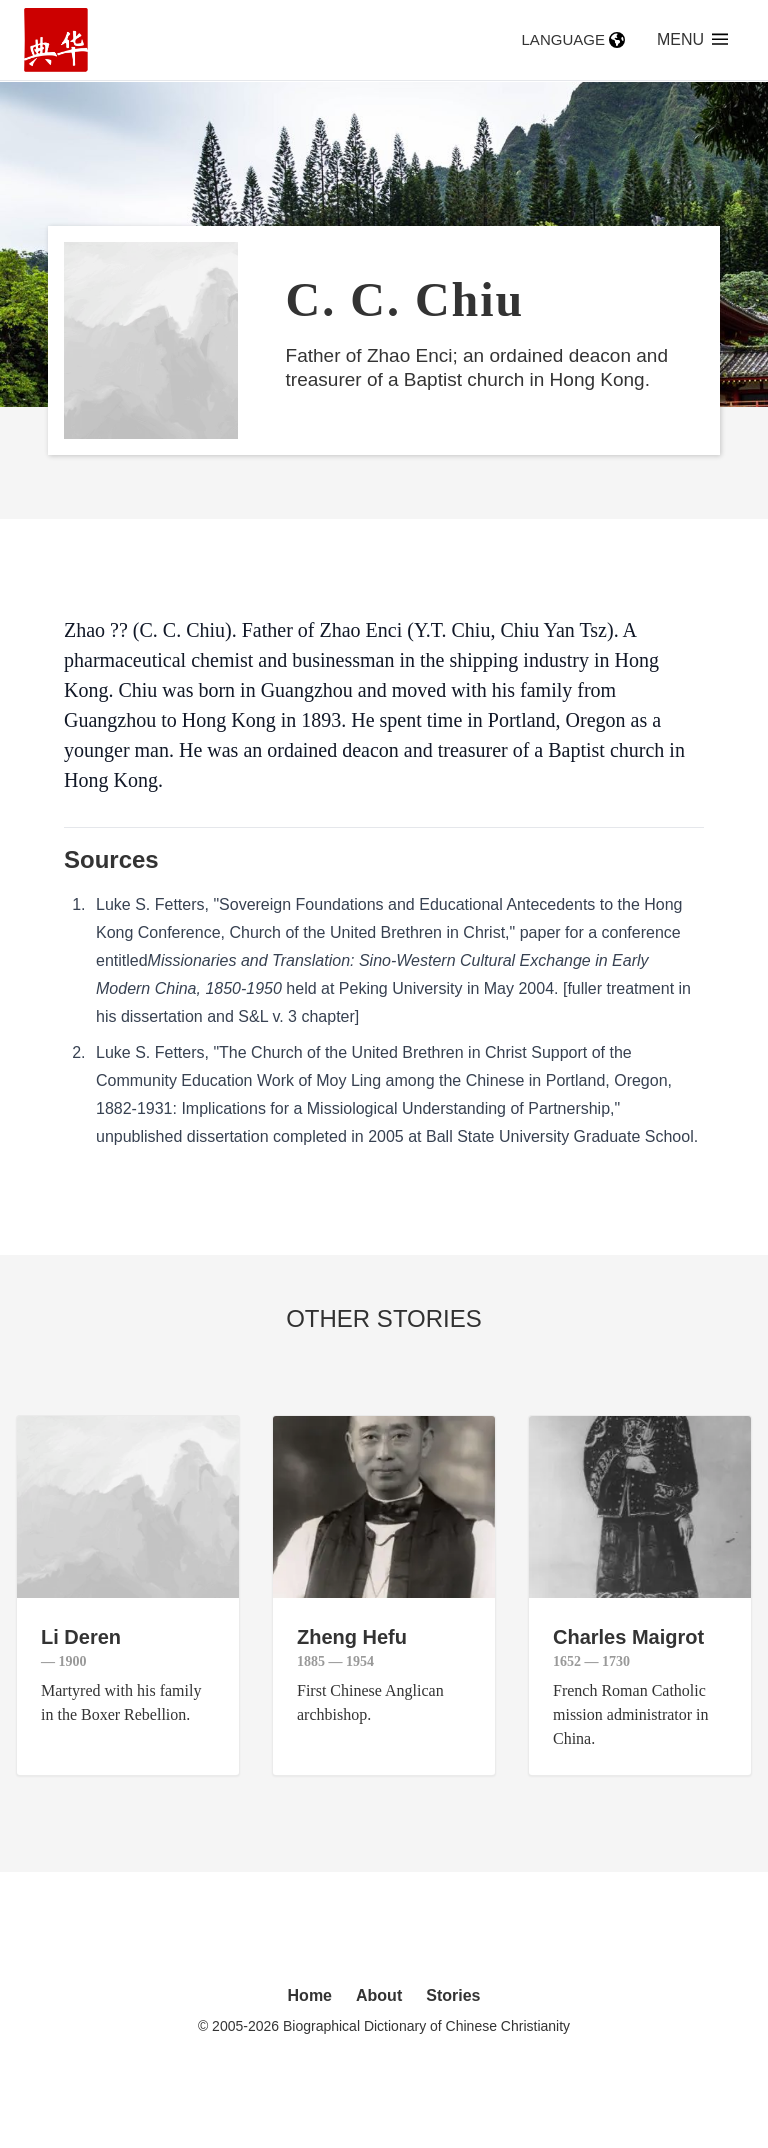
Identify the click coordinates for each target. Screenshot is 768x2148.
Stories (453, 1995)
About (379, 1995)
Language (573, 39)
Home (310, 1995)
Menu (692, 39)
